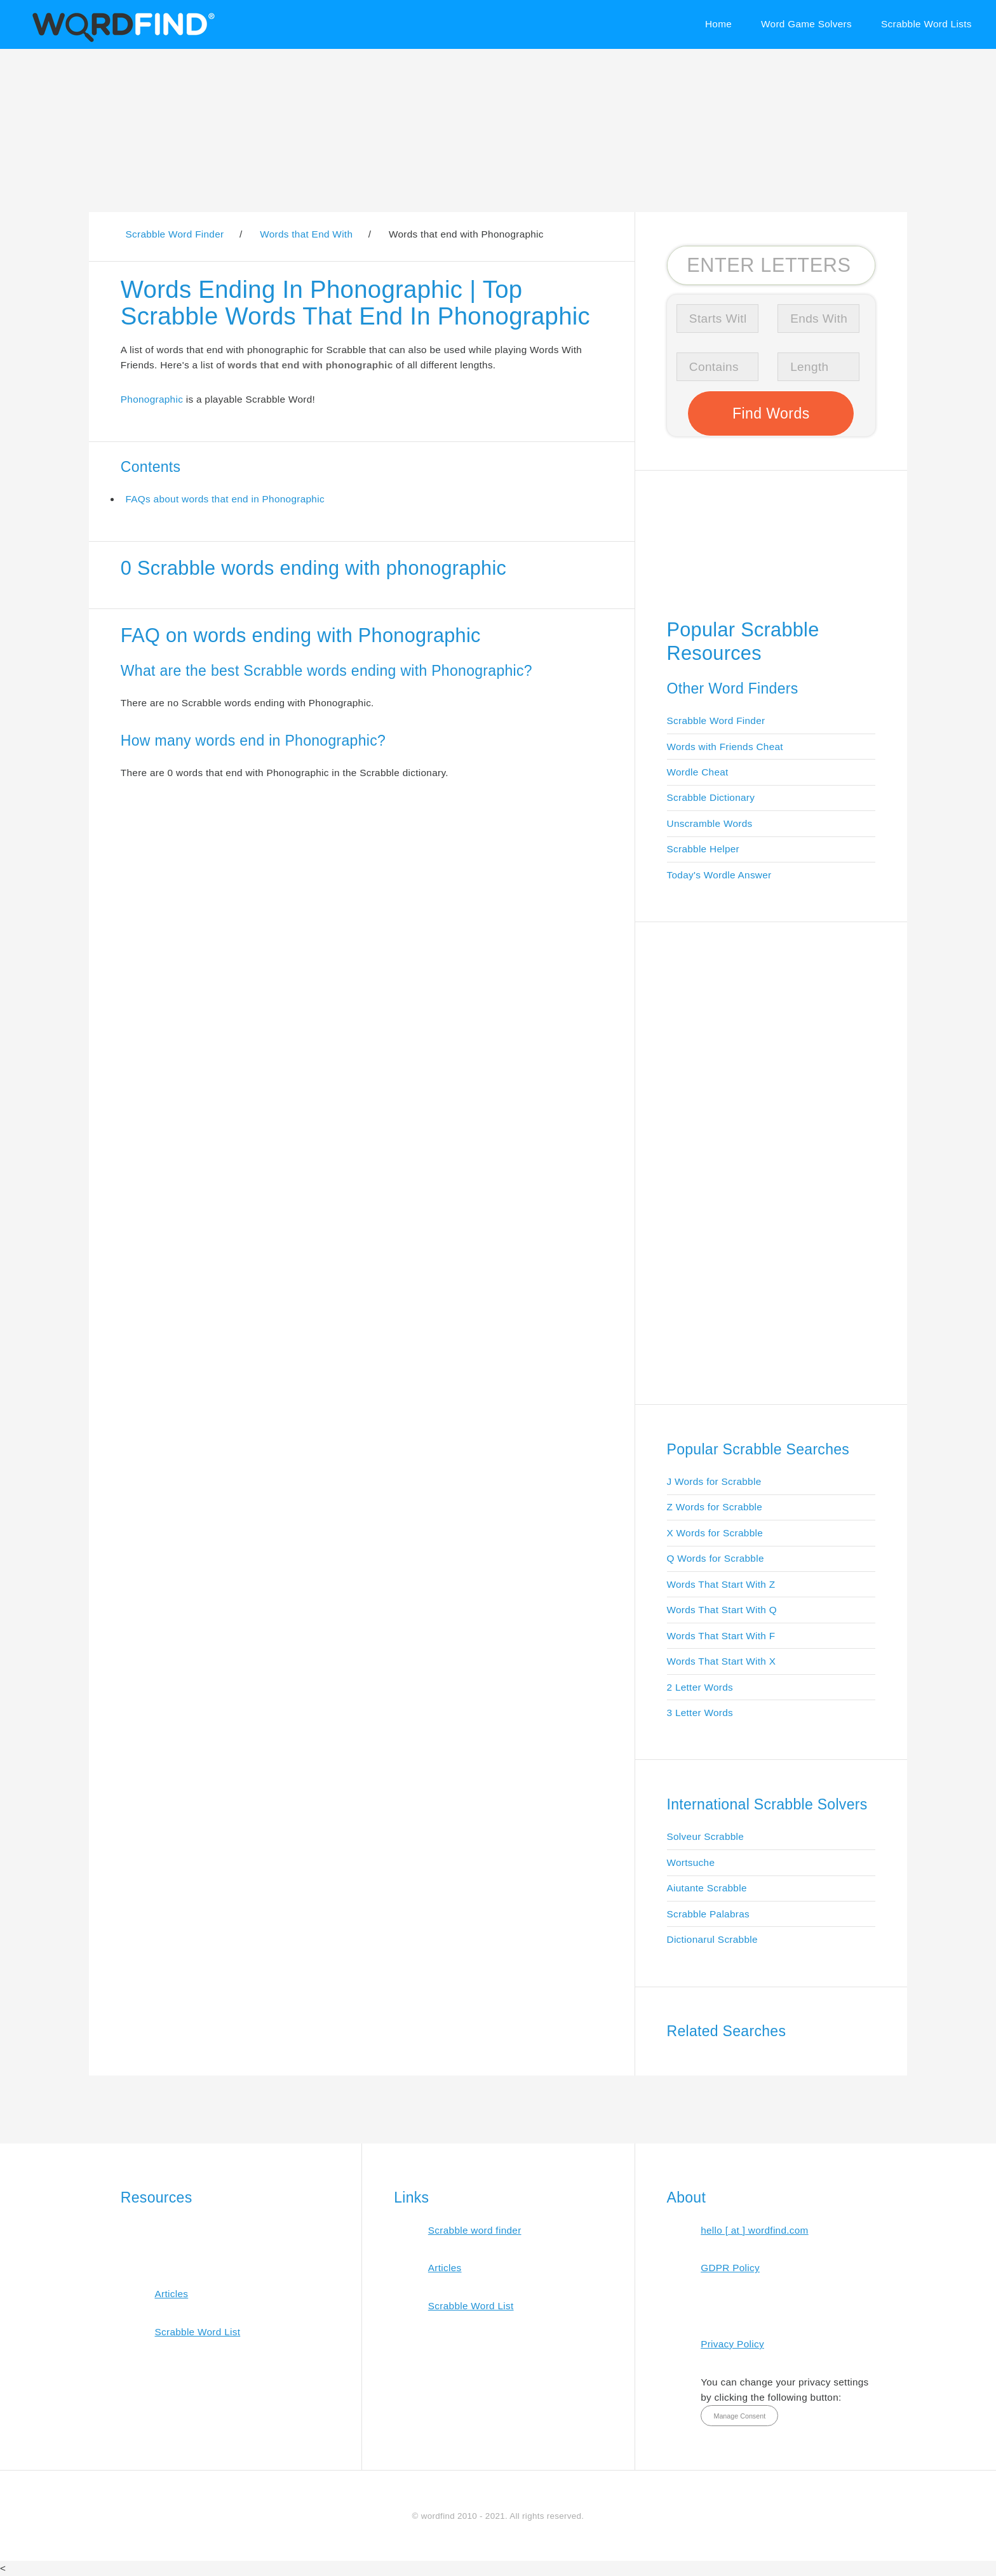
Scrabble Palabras (708, 1914)
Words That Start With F (721, 1635)
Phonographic (152, 399)
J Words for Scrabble (714, 1481)
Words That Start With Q (722, 1609)
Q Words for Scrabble (715, 1558)
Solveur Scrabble (705, 1836)
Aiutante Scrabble (707, 1887)
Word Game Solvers (806, 23)
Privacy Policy (732, 2343)
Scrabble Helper (703, 848)
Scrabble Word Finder (716, 720)
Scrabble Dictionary (711, 797)
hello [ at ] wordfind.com (755, 2230)
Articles (171, 2293)
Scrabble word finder (475, 2230)
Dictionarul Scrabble (712, 1939)
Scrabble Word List (197, 2331)
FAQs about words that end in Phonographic (224, 498)
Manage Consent (739, 2416)
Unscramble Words (710, 823)
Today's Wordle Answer (719, 874)
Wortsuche (691, 1862)
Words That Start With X (721, 1661)
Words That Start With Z (721, 1584)
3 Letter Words (700, 1712)
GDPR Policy (730, 2267)
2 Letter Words (700, 1687)
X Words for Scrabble (715, 1532)
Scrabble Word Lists (926, 23)
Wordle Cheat (698, 772)
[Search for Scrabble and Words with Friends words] (771, 264)
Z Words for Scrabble (715, 1506)
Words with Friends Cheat (725, 746)
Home (718, 23)
